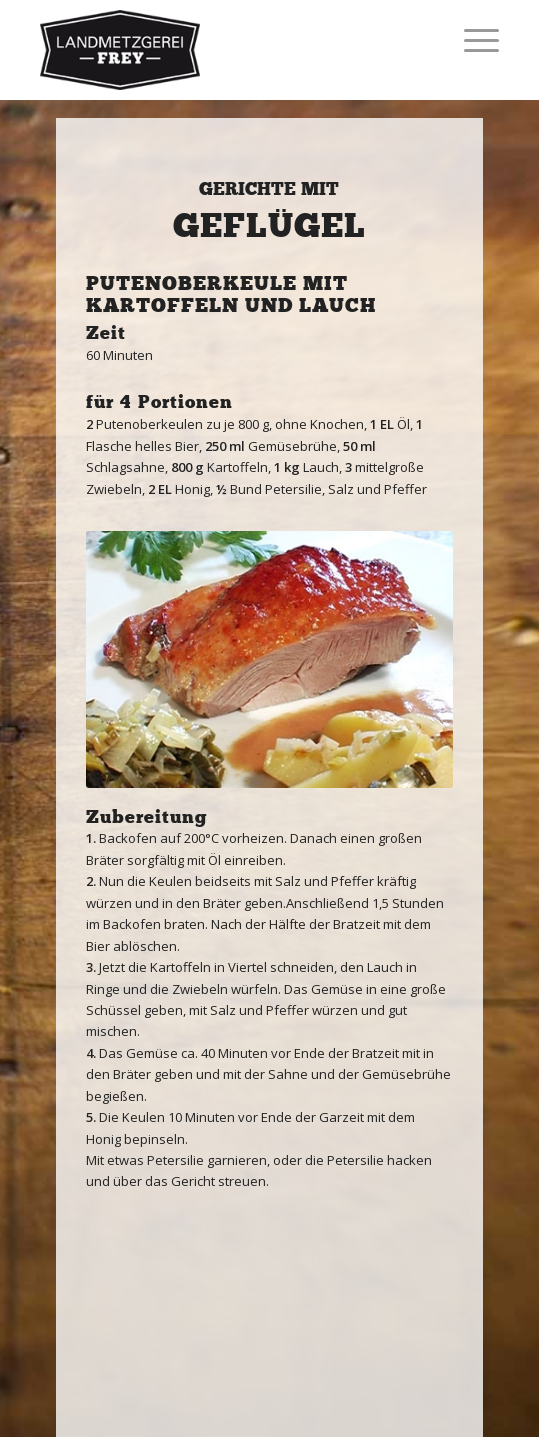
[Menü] (471, 40)
